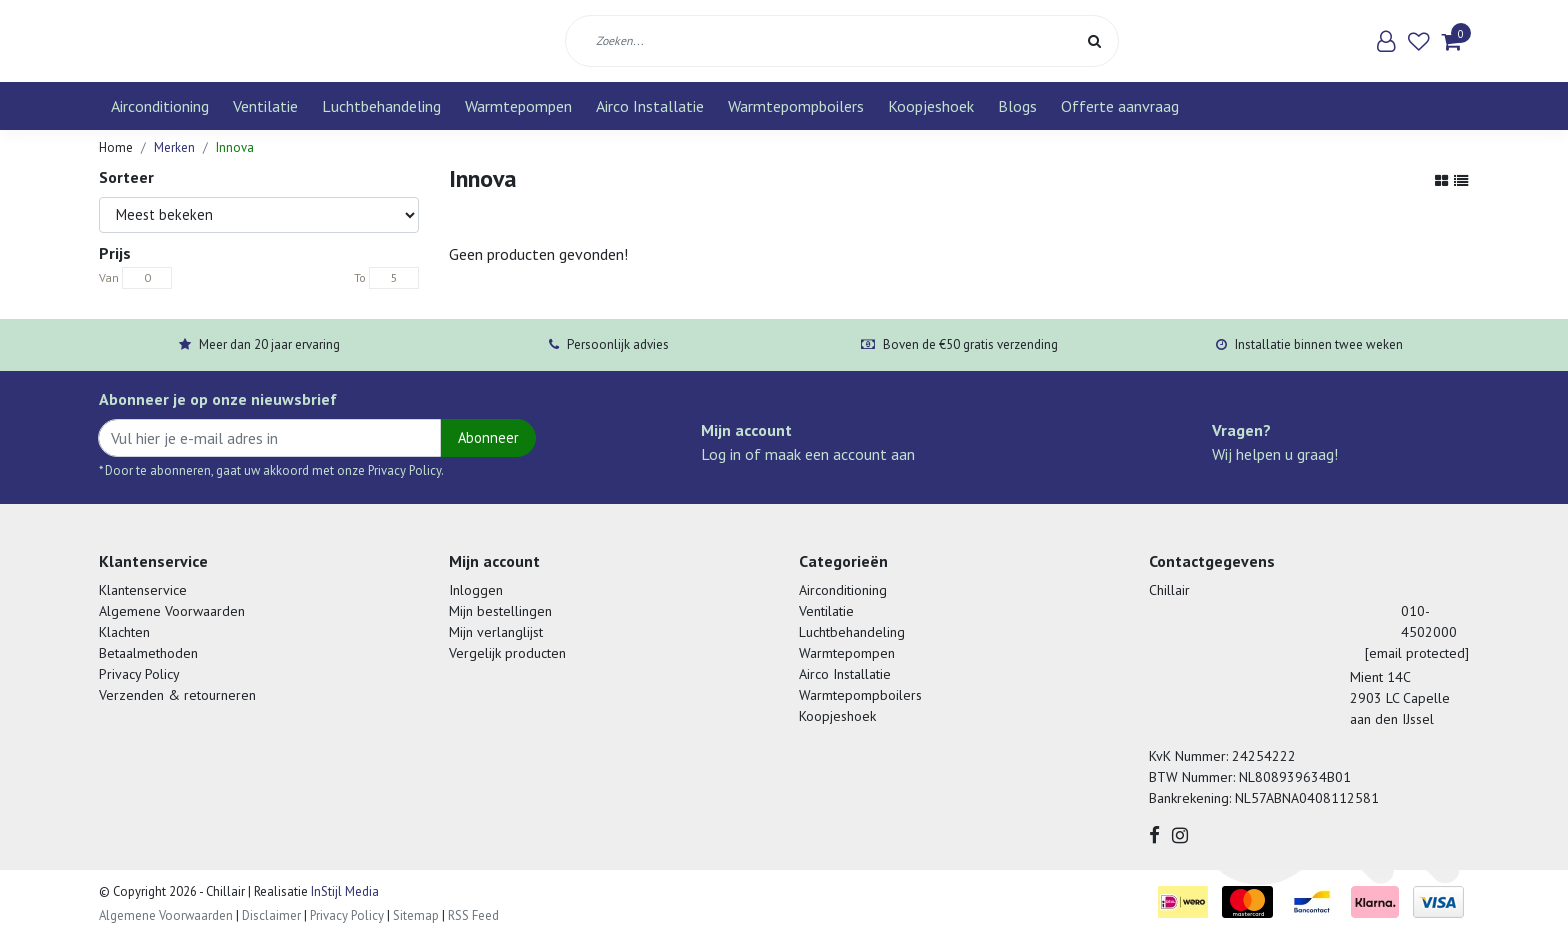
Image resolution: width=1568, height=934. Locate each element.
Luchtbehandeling (381, 106)
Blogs (1017, 106)
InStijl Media (343, 891)
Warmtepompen (518, 106)
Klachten (124, 632)
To (360, 277)
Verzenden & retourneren (177, 695)
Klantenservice (143, 590)
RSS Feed (473, 915)
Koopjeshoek (931, 106)
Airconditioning (160, 106)
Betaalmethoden (148, 653)
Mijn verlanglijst (496, 632)
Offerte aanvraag (1120, 106)
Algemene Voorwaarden (172, 611)
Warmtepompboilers (796, 106)
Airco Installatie (650, 106)
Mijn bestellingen (500, 611)
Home (116, 147)
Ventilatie (265, 106)
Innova (235, 147)
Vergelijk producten (507, 653)
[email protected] (1417, 653)
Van (109, 277)
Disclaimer (271, 915)
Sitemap (416, 915)
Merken (174, 147)
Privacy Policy (139, 674)
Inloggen (476, 590)
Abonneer (488, 437)
